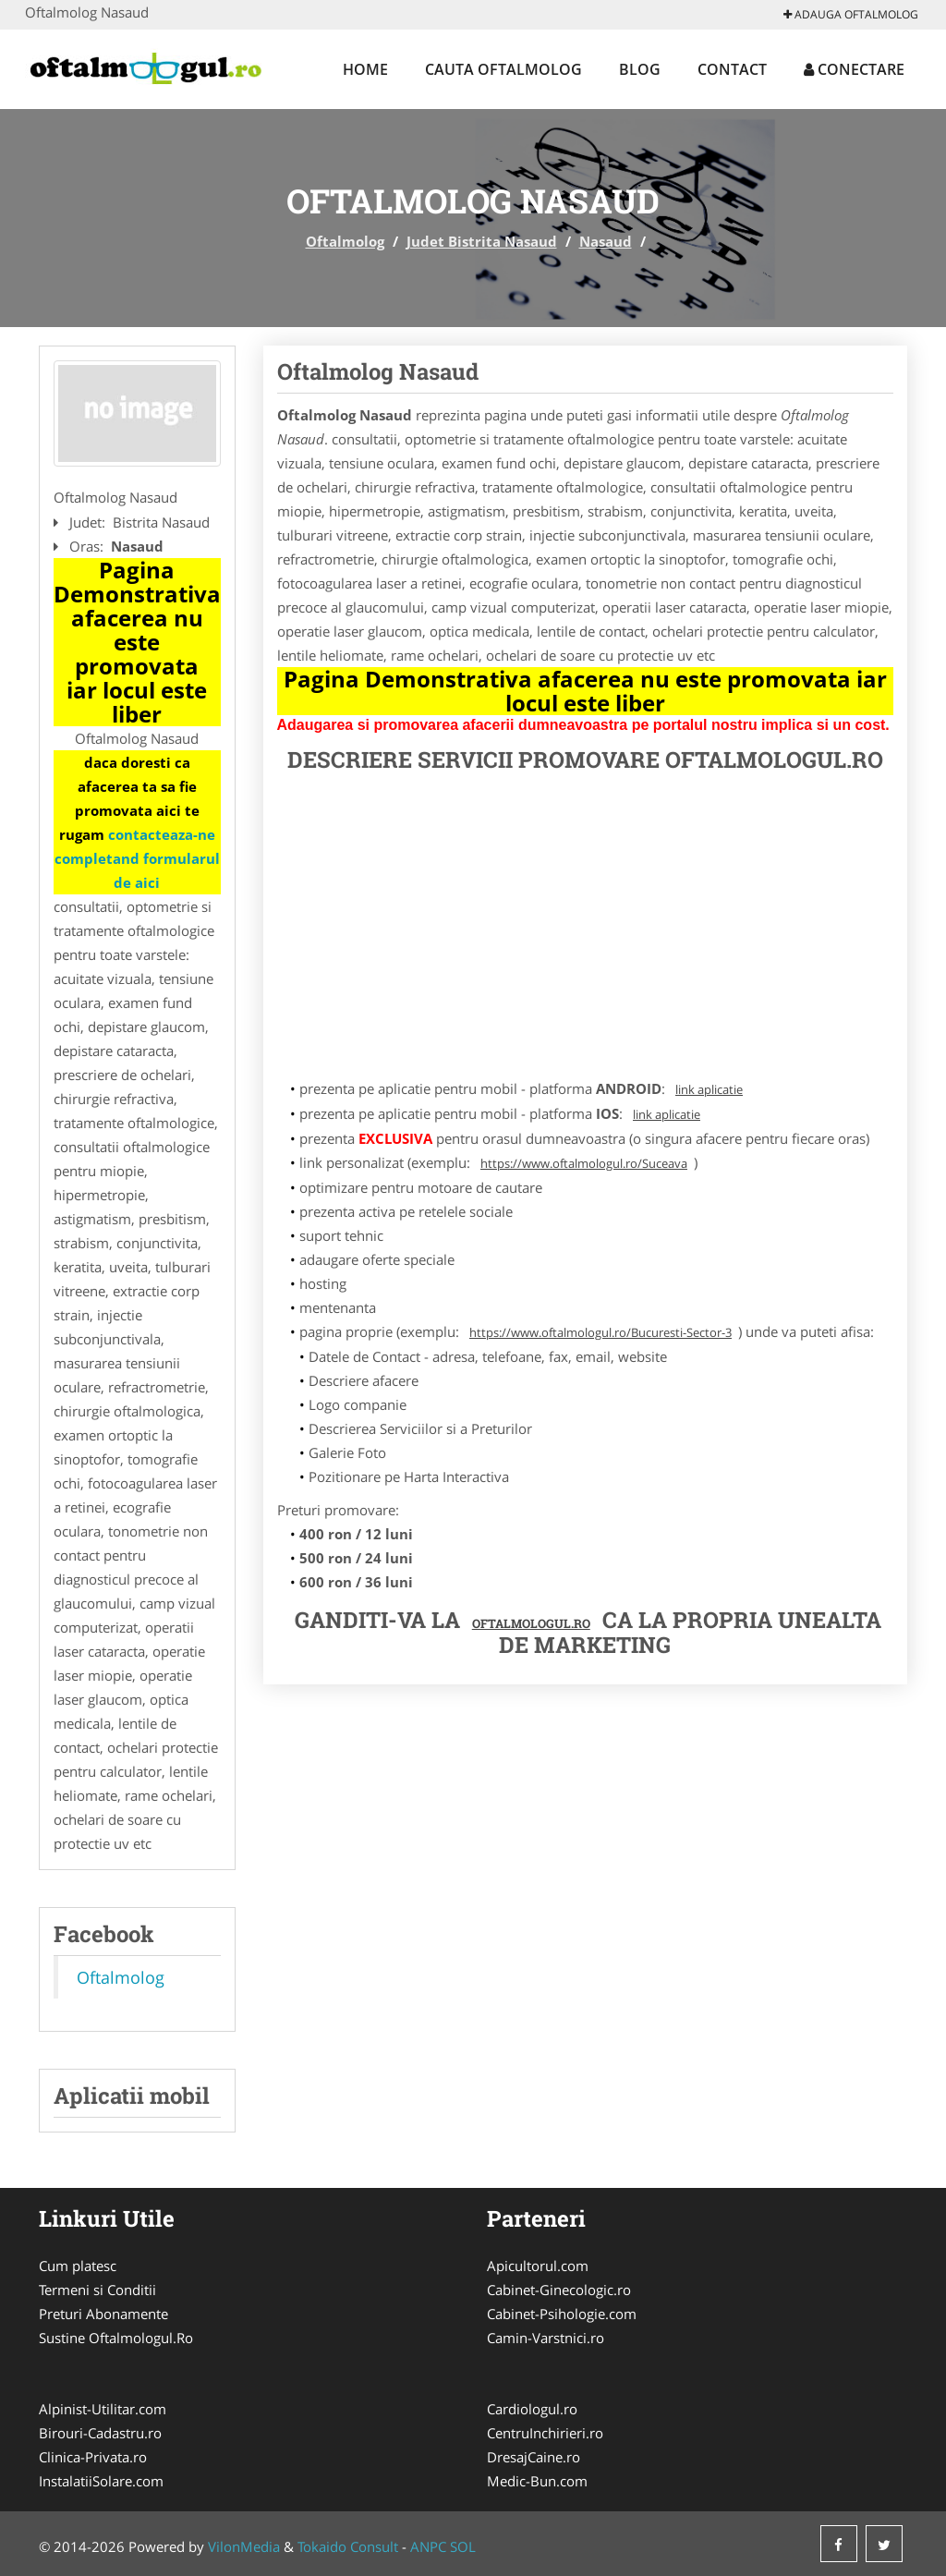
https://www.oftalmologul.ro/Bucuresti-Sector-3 (600, 1332)
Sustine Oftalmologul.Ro (116, 2337)
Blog (640, 69)
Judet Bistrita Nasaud (481, 241)
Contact (732, 69)
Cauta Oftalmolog (503, 69)
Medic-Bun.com (537, 2481)
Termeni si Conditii (97, 2289)
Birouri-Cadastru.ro (100, 2433)
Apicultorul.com (537, 2265)
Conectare (854, 69)
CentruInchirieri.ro (545, 2433)
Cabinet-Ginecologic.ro (559, 2289)
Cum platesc (77, 2265)
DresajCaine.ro (533, 2457)
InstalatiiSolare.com (101, 2481)
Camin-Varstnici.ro (545, 2337)
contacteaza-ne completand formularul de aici (137, 858)
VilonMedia (244, 2546)
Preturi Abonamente (103, 2313)
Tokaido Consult (347, 2546)
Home (365, 69)
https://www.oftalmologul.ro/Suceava (583, 1163)
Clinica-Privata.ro (93, 2457)
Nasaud (605, 241)
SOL (463, 2546)
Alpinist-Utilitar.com (102, 2409)
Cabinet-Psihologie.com (562, 2313)
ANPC (428, 2546)
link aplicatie (709, 1089)
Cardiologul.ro (532, 2409)
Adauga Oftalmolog (850, 14)
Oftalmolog (345, 241)
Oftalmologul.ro (531, 1623)
